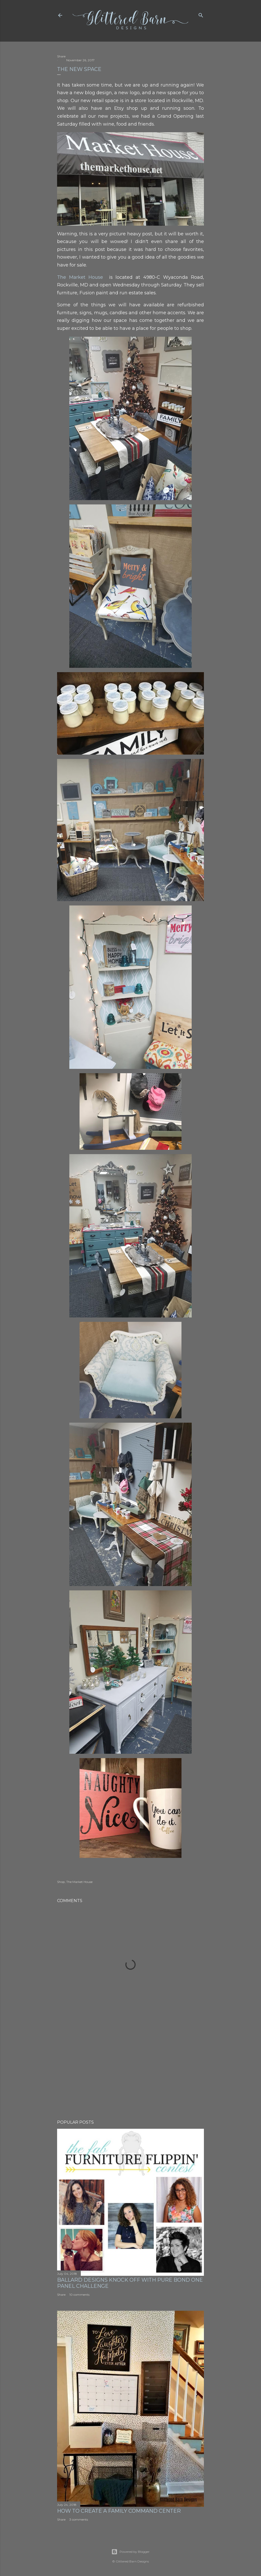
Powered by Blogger (130, 2552)
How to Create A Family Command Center (119, 2511)
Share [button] (61, 56)
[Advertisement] (130, 2071)
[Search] (201, 14)
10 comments (79, 2294)
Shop (61, 1882)
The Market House (81, 277)
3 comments (78, 2519)
